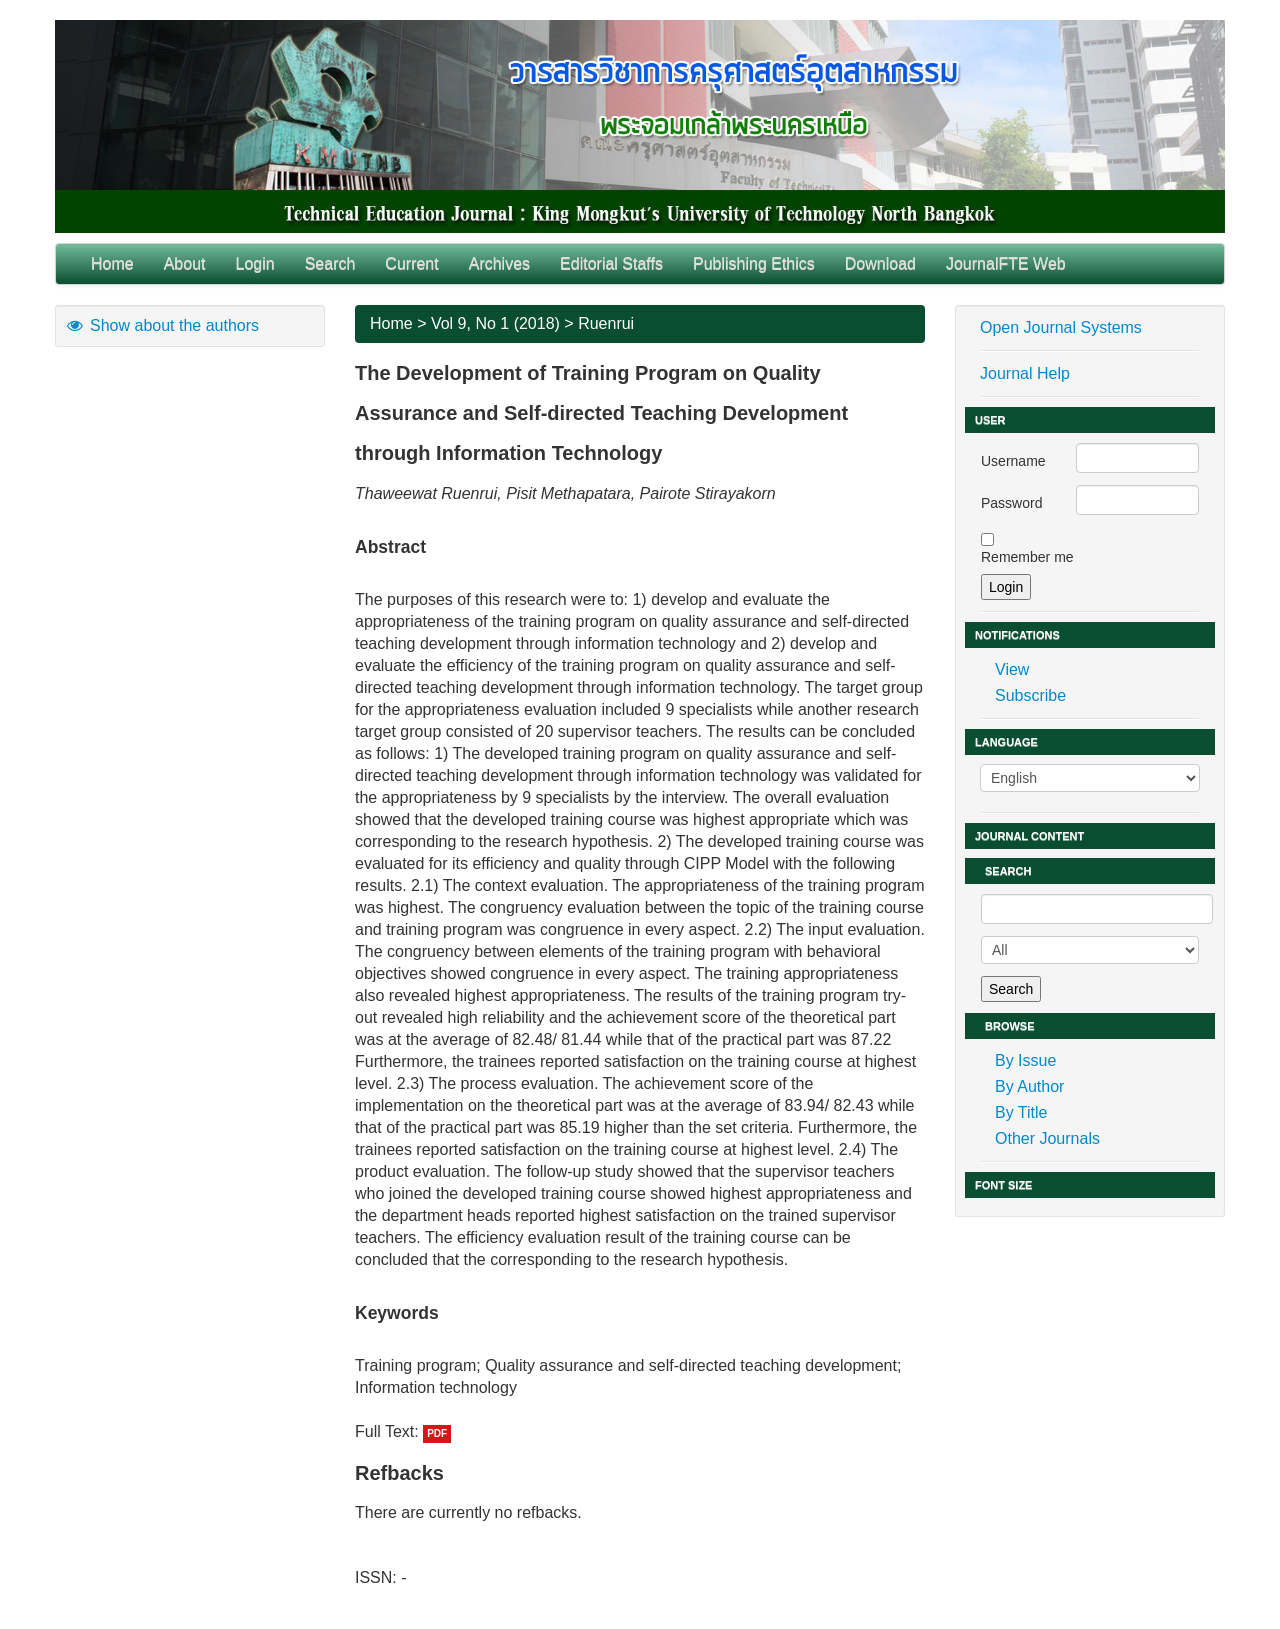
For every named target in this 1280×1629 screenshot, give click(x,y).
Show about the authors (162, 325)
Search (330, 263)
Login (255, 263)
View (1012, 669)
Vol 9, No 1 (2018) (495, 323)
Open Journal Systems (1061, 327)
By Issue (1025, 1060)
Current (411, 263)
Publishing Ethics (754, 263)
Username (1013, 461)
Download (880, 263)
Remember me (1027, 557)
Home (112, 263)
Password (1011, 503)
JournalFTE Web (1006, 263)
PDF (437, 1433)
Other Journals (1047, 1138)
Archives (499, 263)
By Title (1021, 1112)
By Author (1029, 1086)
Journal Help (1025, 373)
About (185, 263)
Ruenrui (606, 323)
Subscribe (1030, 695)
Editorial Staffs (611, 263)
